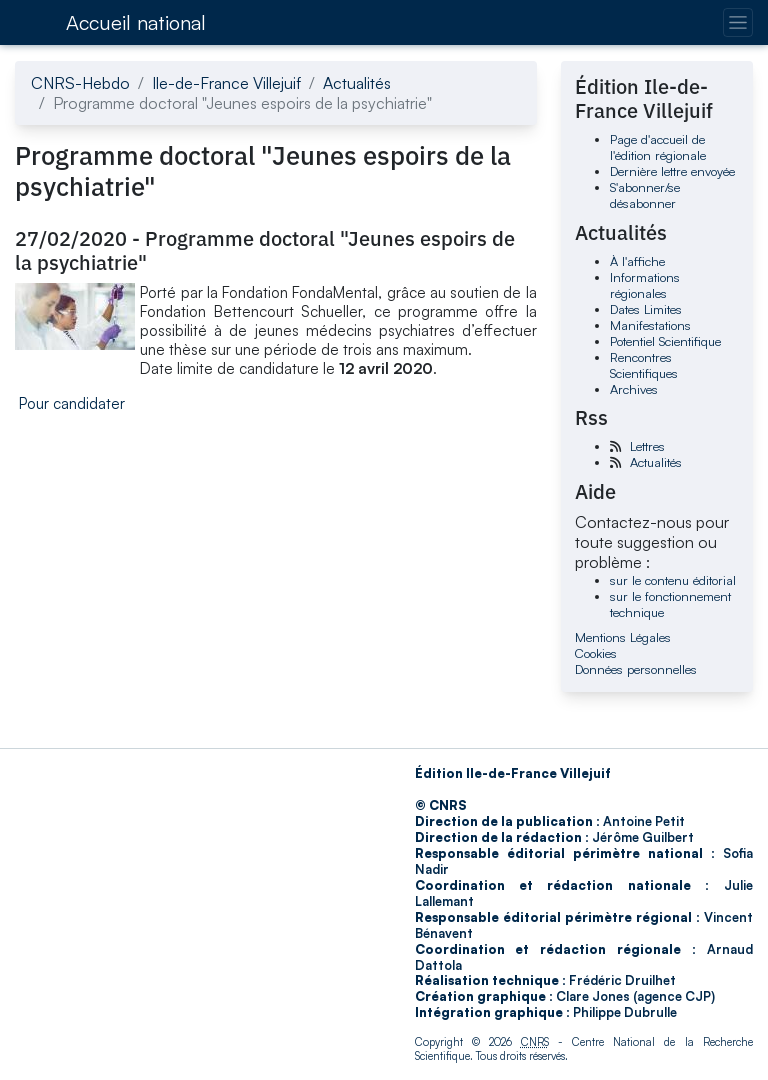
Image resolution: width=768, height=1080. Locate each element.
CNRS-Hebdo (80, 83)
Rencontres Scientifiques (644, 365)
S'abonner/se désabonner (645, 195)
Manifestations (650, 325)
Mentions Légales (623, 637)
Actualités (357, 83)
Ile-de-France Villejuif (226, 83)
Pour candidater (72, 403)
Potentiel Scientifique (665, 341)
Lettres (647, 446)
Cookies (596, 653)
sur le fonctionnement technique (670, 604)
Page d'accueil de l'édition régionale (658, 147)
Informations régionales (645, 285)
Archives (634, 389)
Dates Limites (646, 309)
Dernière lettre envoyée (672, 171)
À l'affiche (637, 261)
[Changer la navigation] (737, 22)
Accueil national (136, 22)
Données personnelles (636, 669)
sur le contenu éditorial (673, 580)
